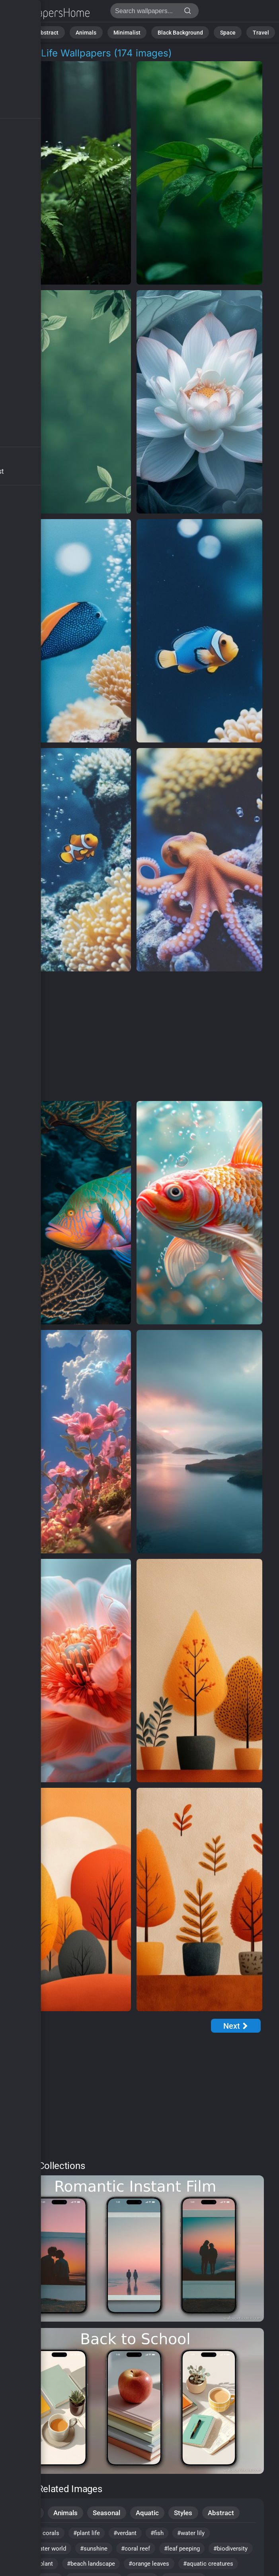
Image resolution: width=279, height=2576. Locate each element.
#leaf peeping (194, 2551)
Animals (93, 32)
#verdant (133, 2535)
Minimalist (129, 32)
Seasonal (108, 2513)
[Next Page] (236, 2026)
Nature (28, 32)
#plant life (91, 2535)
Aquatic (149, 2513)
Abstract (60, 32)
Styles (185, 2513)
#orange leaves (211, 2567)
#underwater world (44, 2551)
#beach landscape (149, 2567)
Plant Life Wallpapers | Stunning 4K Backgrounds (48, 12)
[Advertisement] (134, 1036)
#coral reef (145, 2551)
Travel (247, 32)
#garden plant (88, 2567)
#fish (168, 2535)
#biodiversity (36, 2567)
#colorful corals (40, 2535)
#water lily (204, 2535)
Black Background (176, 32)
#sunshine (100, 2551)
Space (218, 32)
